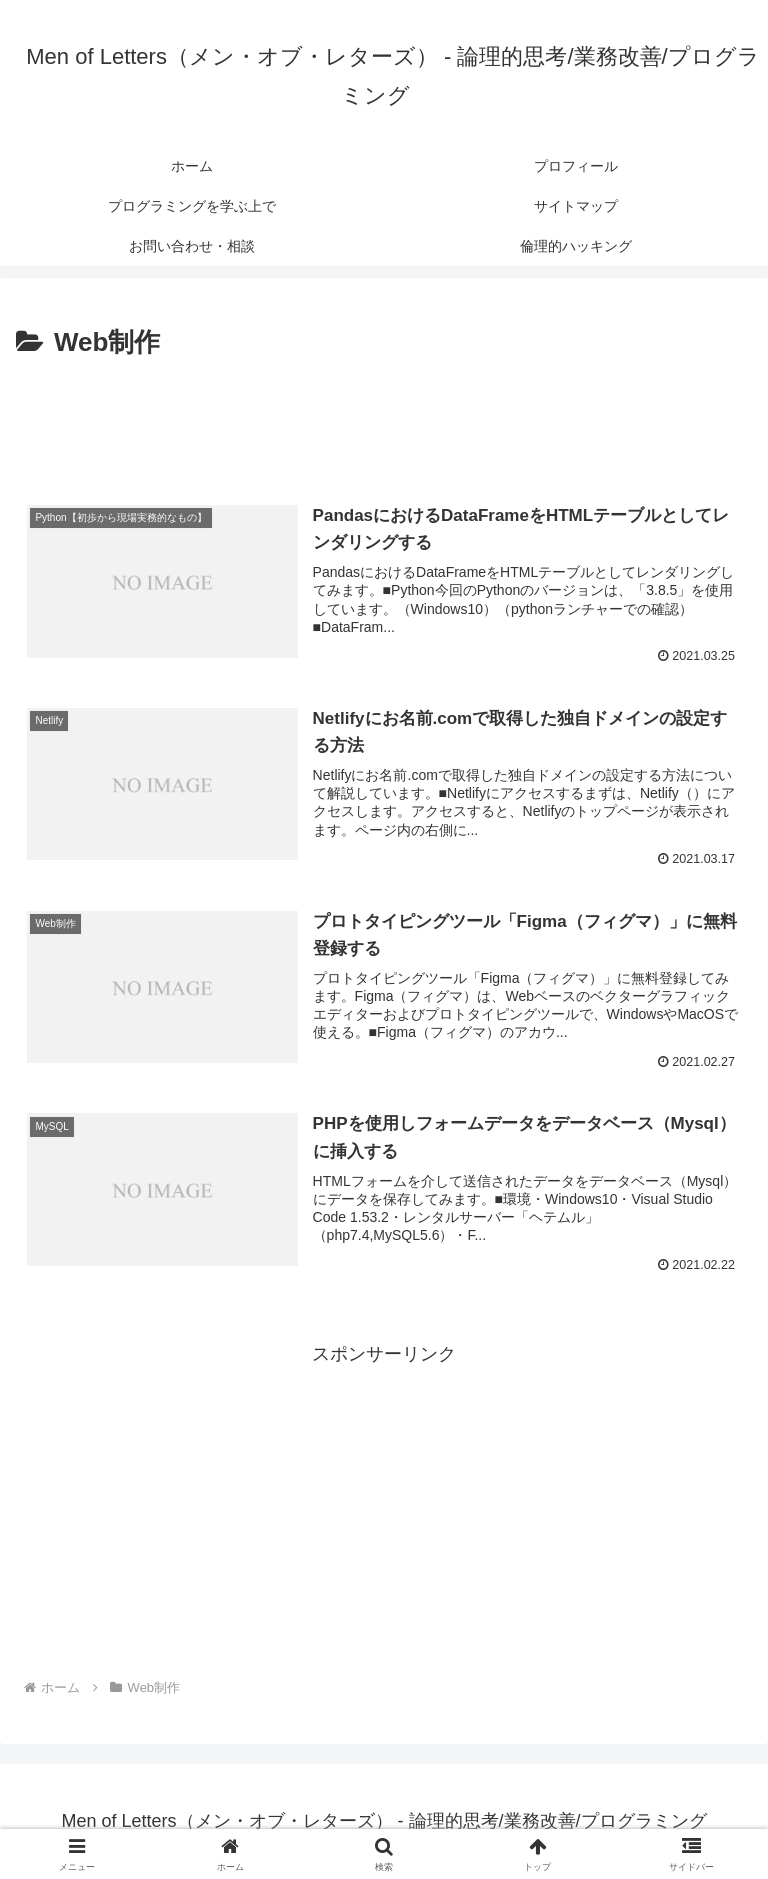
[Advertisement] (384, 421)
